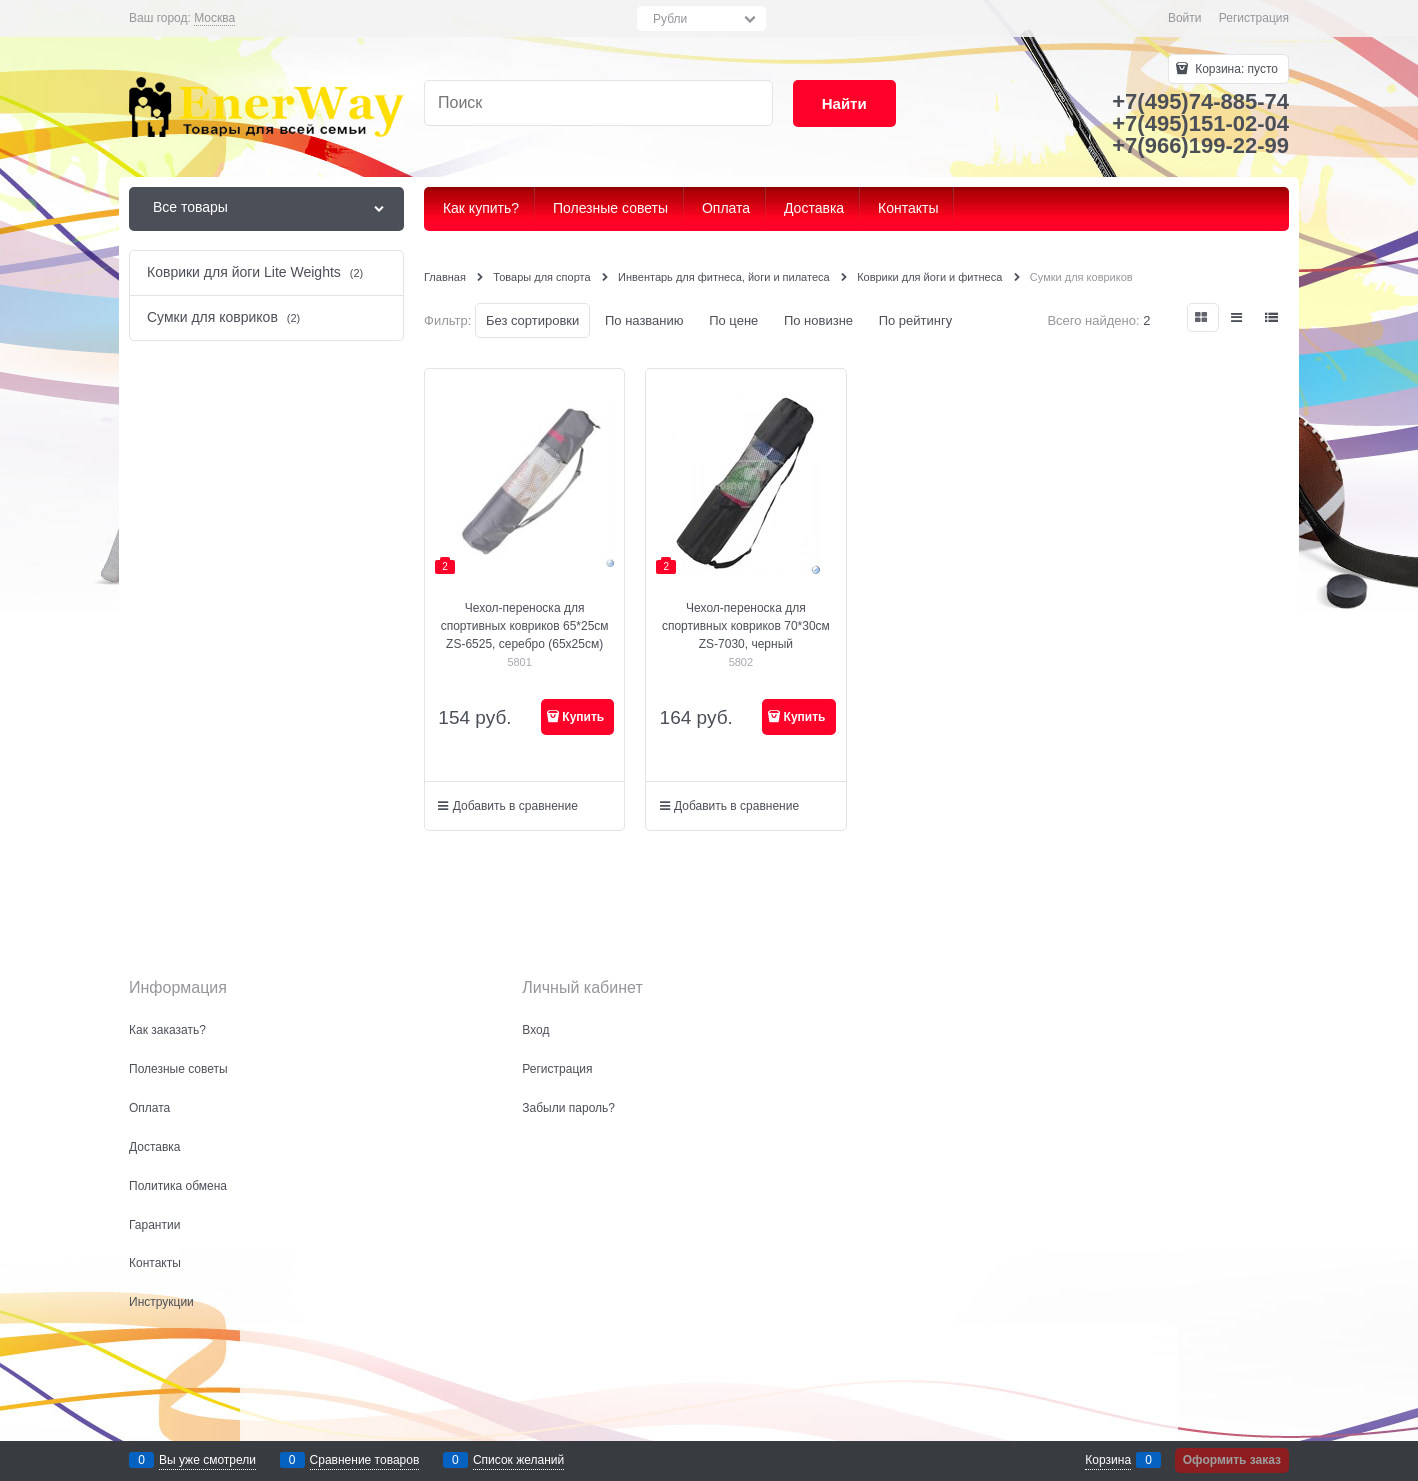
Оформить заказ (1232, 1460)
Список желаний (518, 1460)
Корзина (1108, 1460)
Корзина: (1235, 69)
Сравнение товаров (365, 1460)
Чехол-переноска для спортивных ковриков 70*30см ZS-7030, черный (746, 626)
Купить (583, 717)
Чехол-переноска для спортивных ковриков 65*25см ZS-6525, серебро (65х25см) (525, 626)
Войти (1185, 18)
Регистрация (1254, 18)
